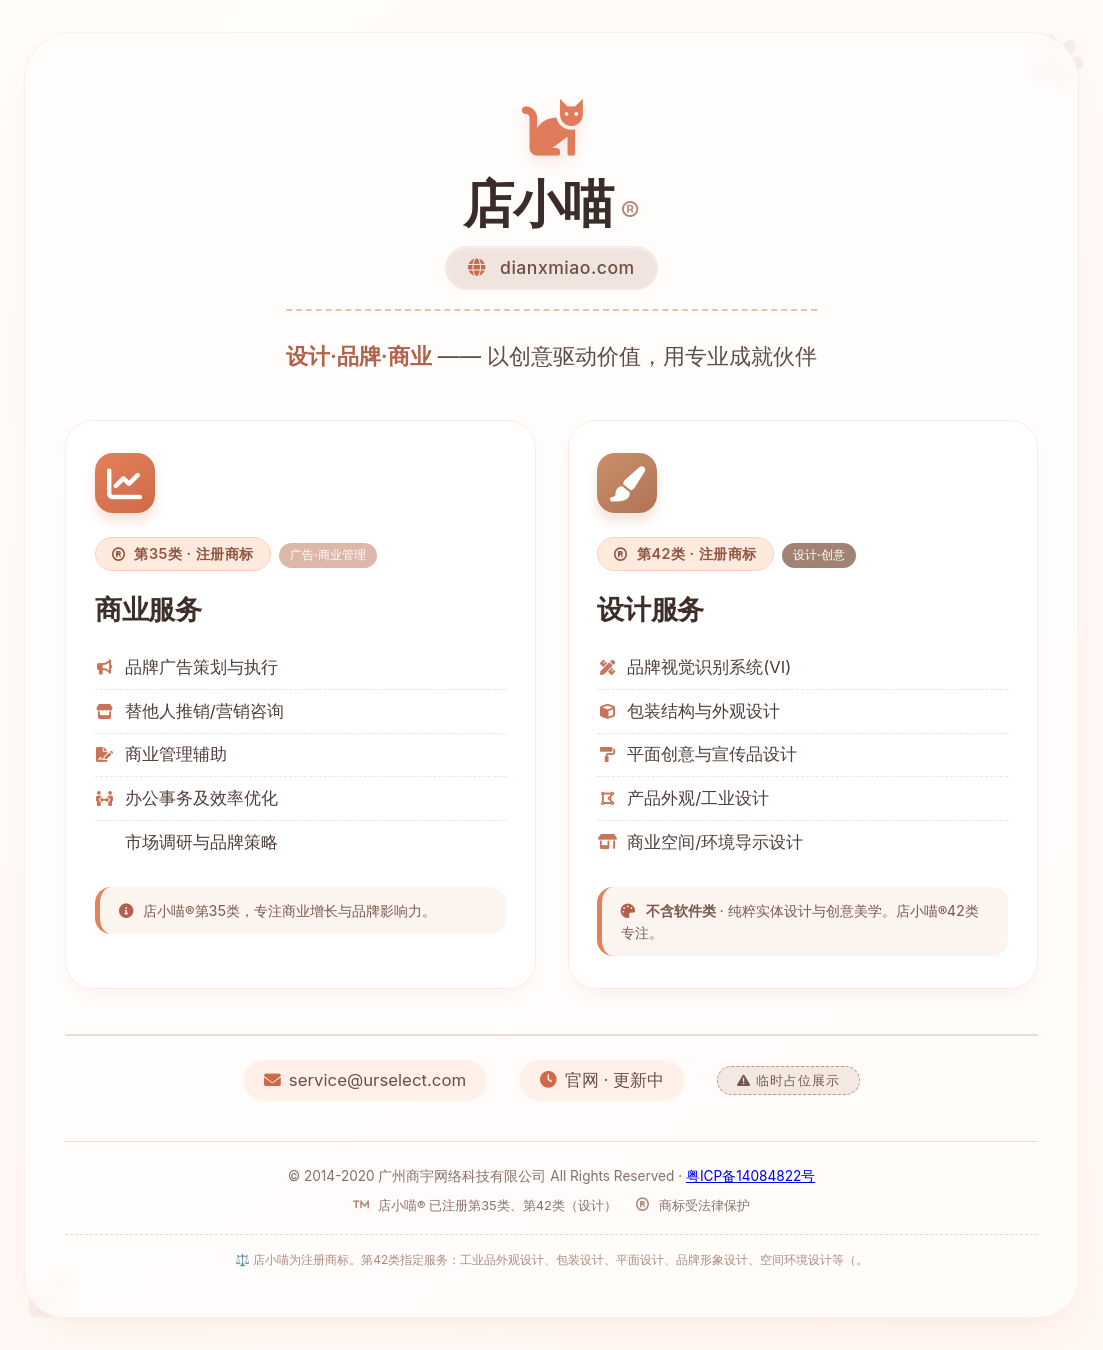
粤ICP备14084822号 (750, 1176)
